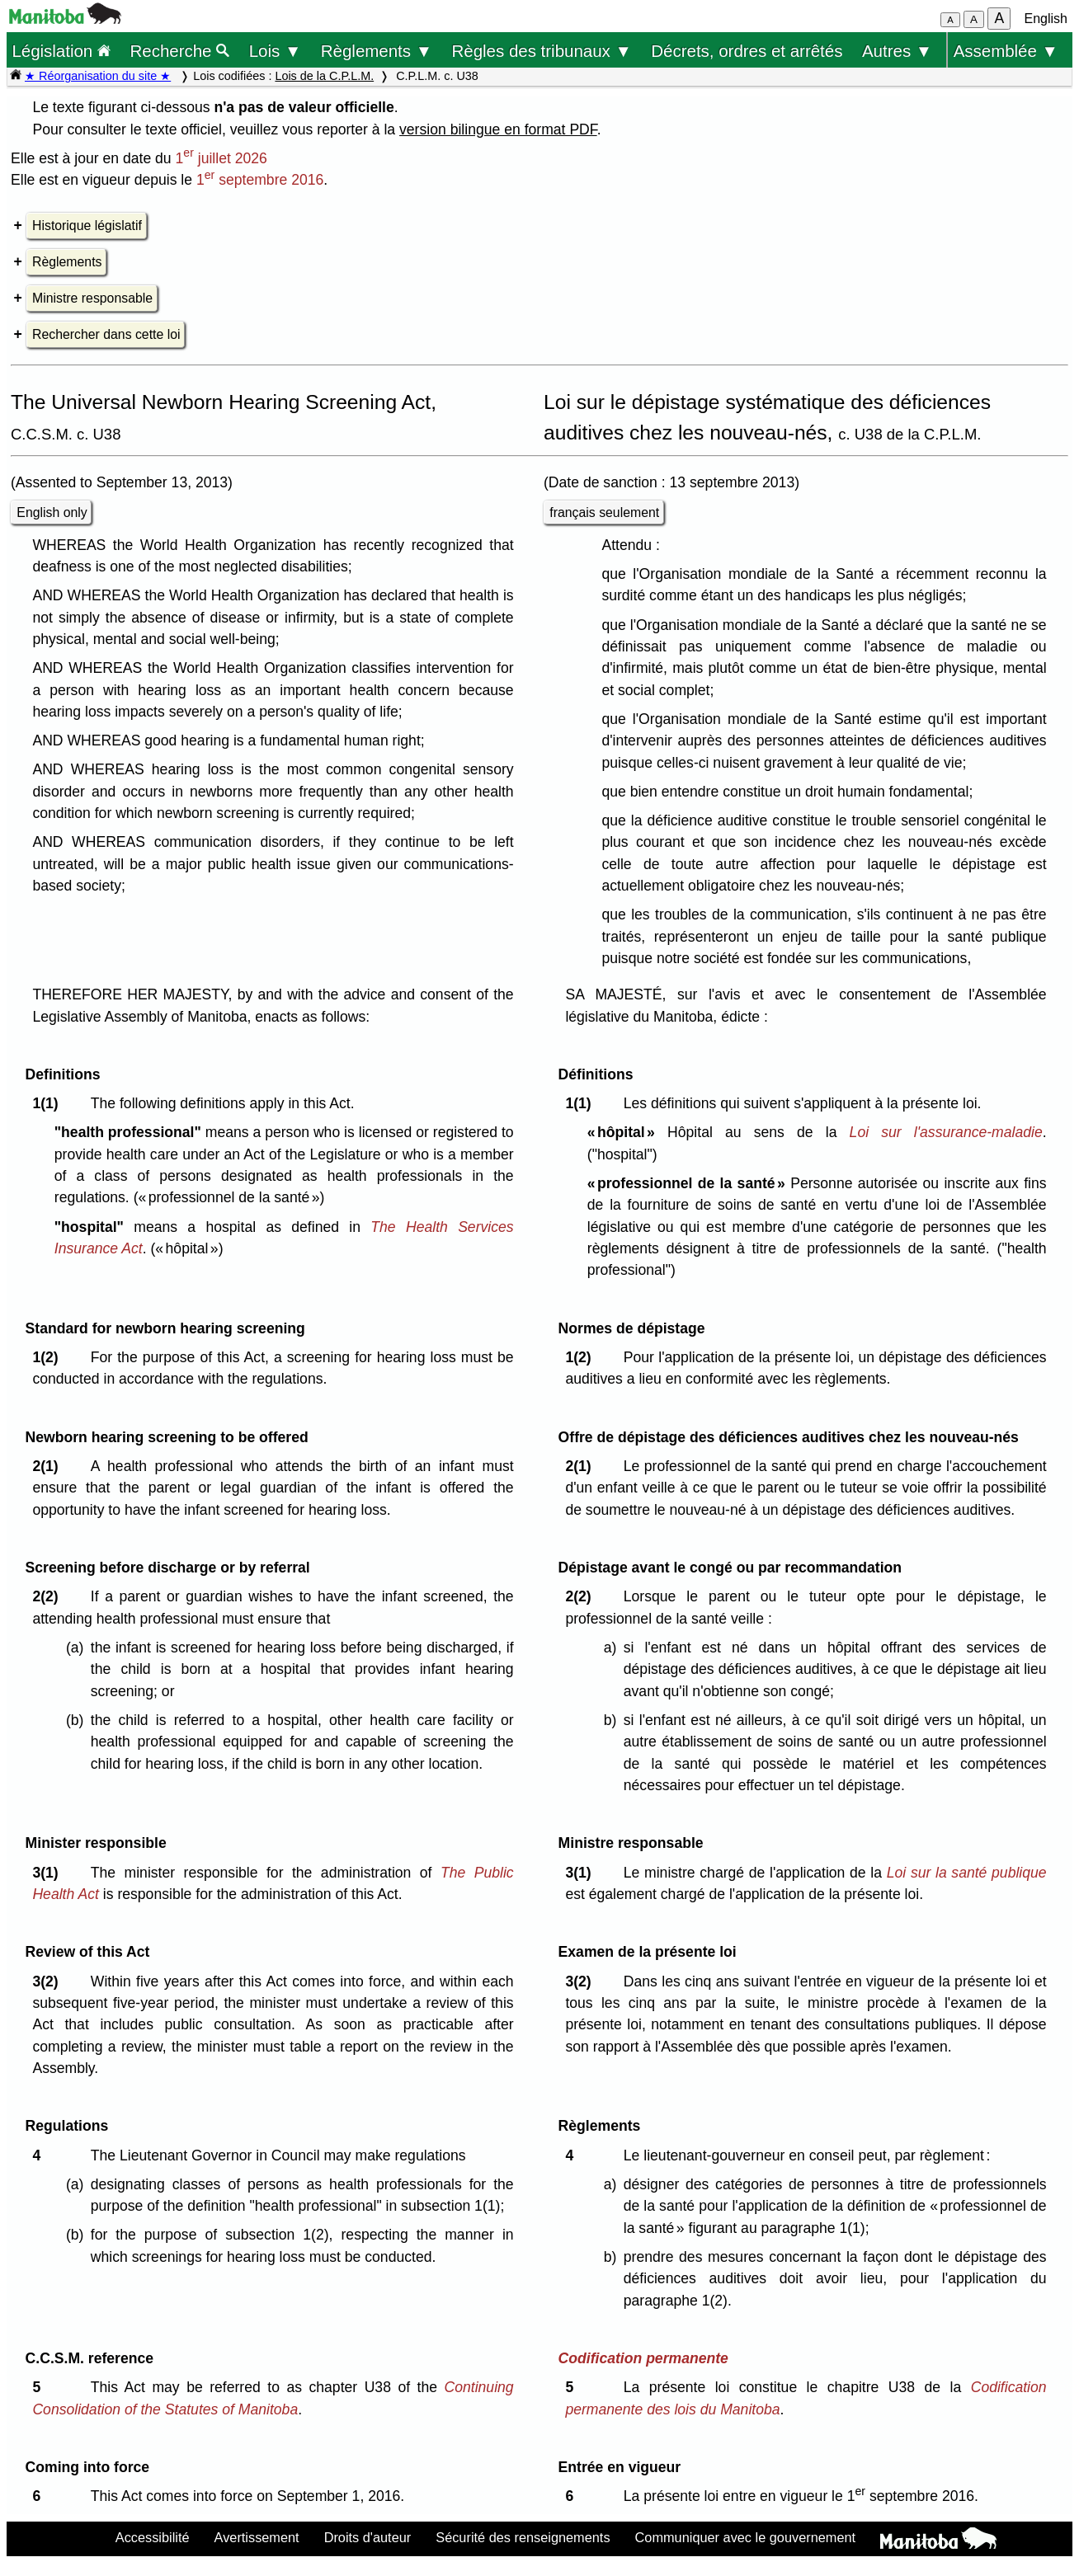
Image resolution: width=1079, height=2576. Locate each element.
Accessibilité (152, 2537)
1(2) (49, 1357)
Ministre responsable (92, 298)
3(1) (49, 1872)
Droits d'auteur (368, 2537)
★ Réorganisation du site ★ (98, 75)
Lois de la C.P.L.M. (324, 75)
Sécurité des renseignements (523, 2537)
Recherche (180, 50)
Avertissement (256, 2537)
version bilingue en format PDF (498, 129)
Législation (61, 50)
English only (51, 512)
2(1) (49, 1466)
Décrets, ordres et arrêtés (746, 50)
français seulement (604, 512)
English (1046, 19)
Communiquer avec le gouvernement (745, 2537)
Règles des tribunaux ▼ (542, 50)
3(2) (49, 1981)
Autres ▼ (897, 50)
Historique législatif (87, 226)
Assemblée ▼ (1006, 50)
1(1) (49, 1103)
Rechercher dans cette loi (106, 334)
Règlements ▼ (376, 50)
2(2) (49, 1596)
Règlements (66, 262)
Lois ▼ (275, 50)
